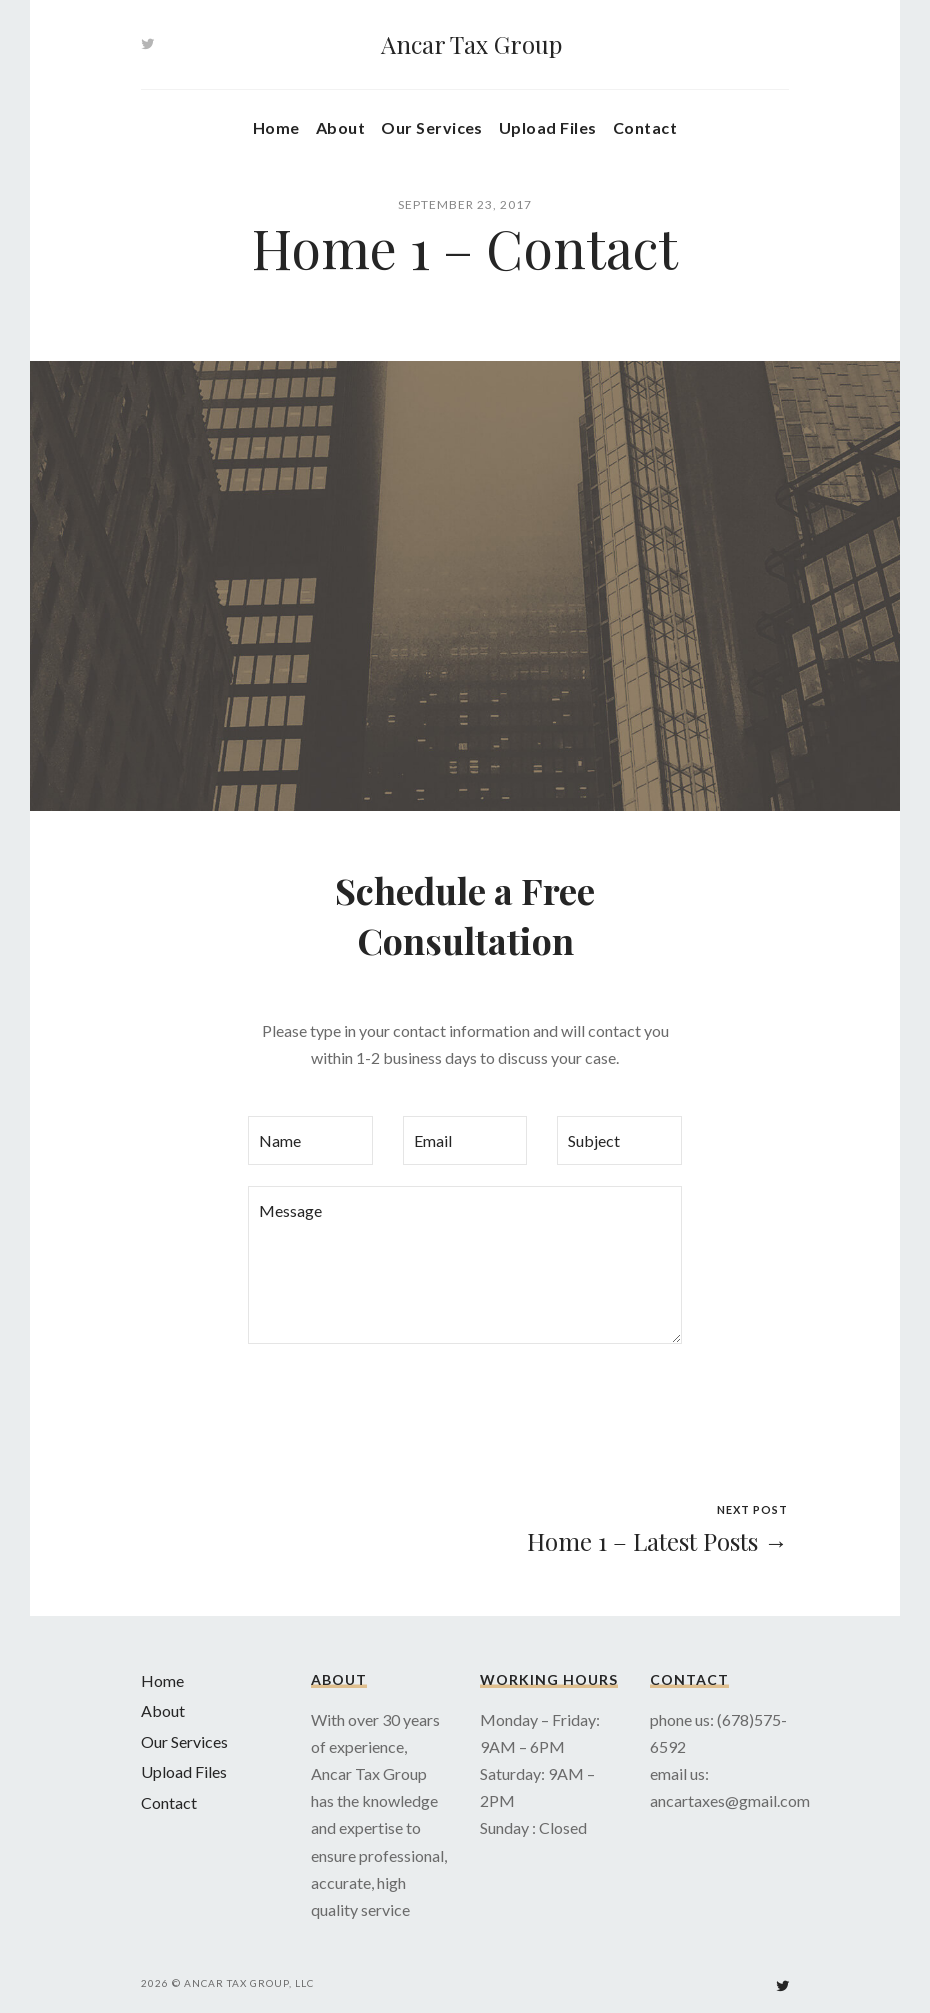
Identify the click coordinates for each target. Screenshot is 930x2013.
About (340, 127)
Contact (645, 127)
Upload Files (548, 127)
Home (276, 127)
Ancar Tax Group (471, 44)
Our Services (432, 127)
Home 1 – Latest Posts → (657, 1541)
